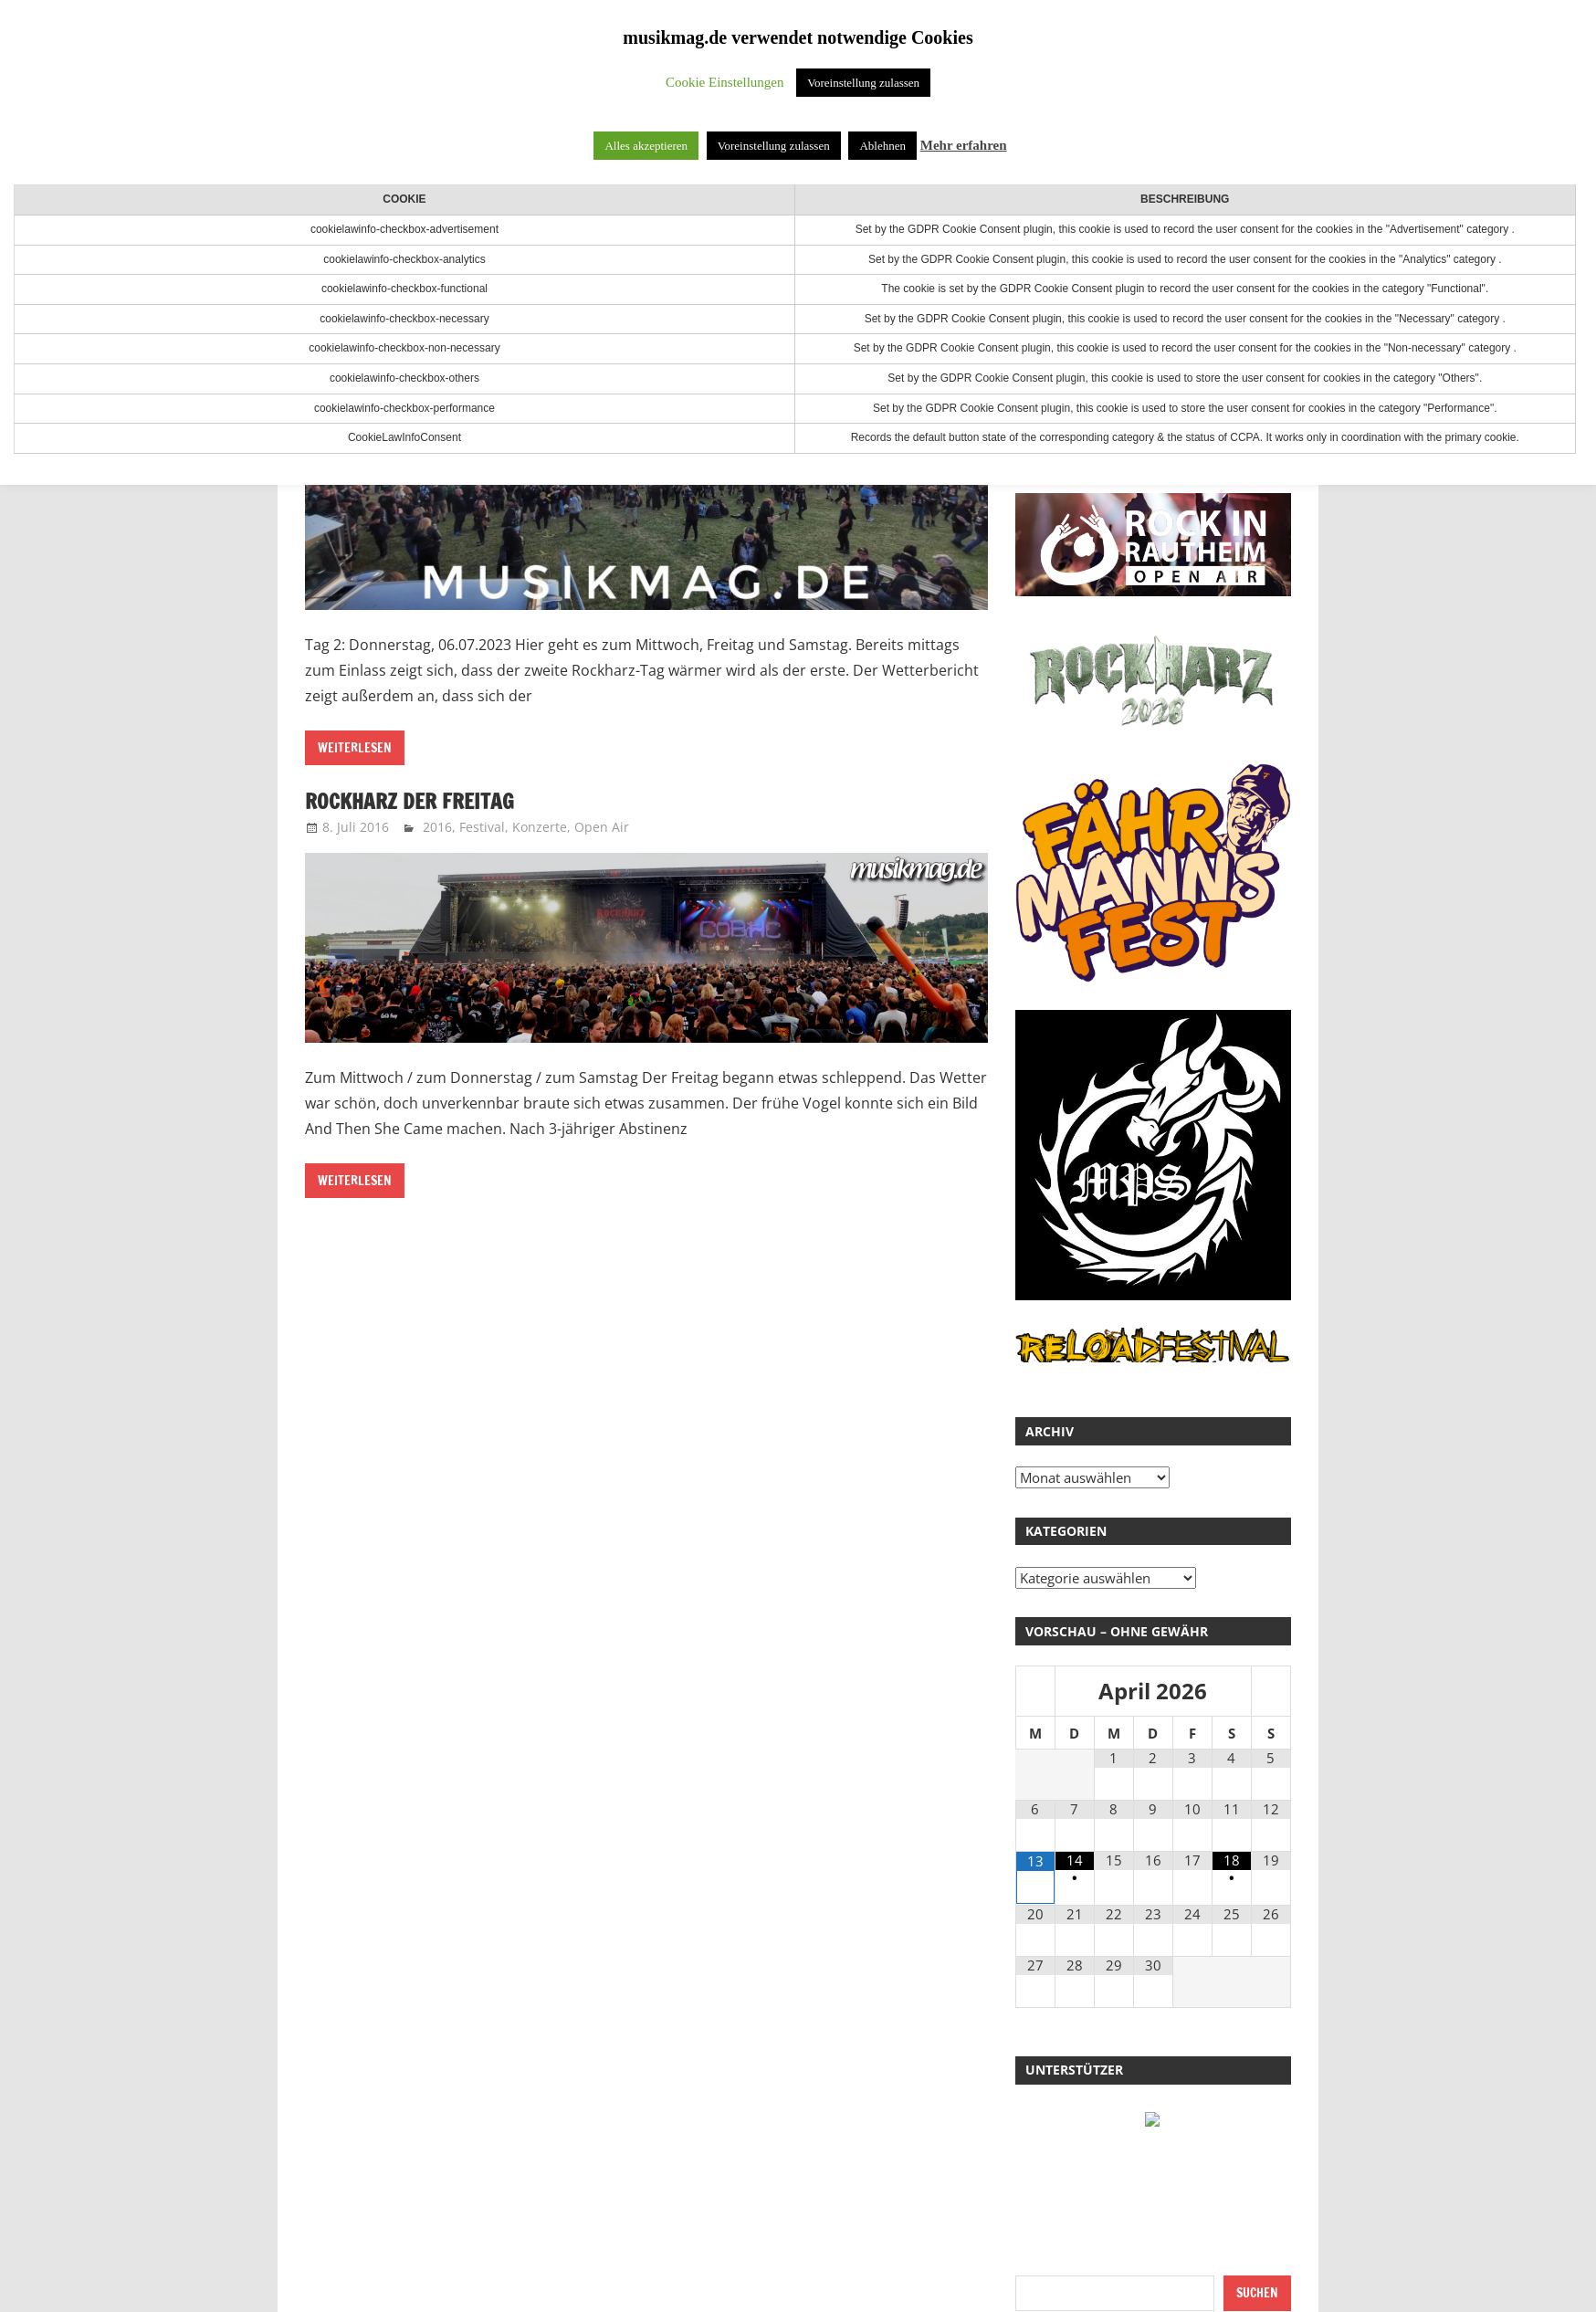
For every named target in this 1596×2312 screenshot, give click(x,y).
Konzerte (539, 826)
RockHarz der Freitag (413, 800)
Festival (482, 826)
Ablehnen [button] (882, 145)
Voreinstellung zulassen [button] (863, 82)
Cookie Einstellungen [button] (725, 82)
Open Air (601, 826)
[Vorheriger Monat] (1035, 1692)
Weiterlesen (355, 748)
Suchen (1257, 2293)
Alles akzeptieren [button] (646, 145)
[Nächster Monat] (1271, 1692)
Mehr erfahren (963, 145)
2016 (437, 826)
